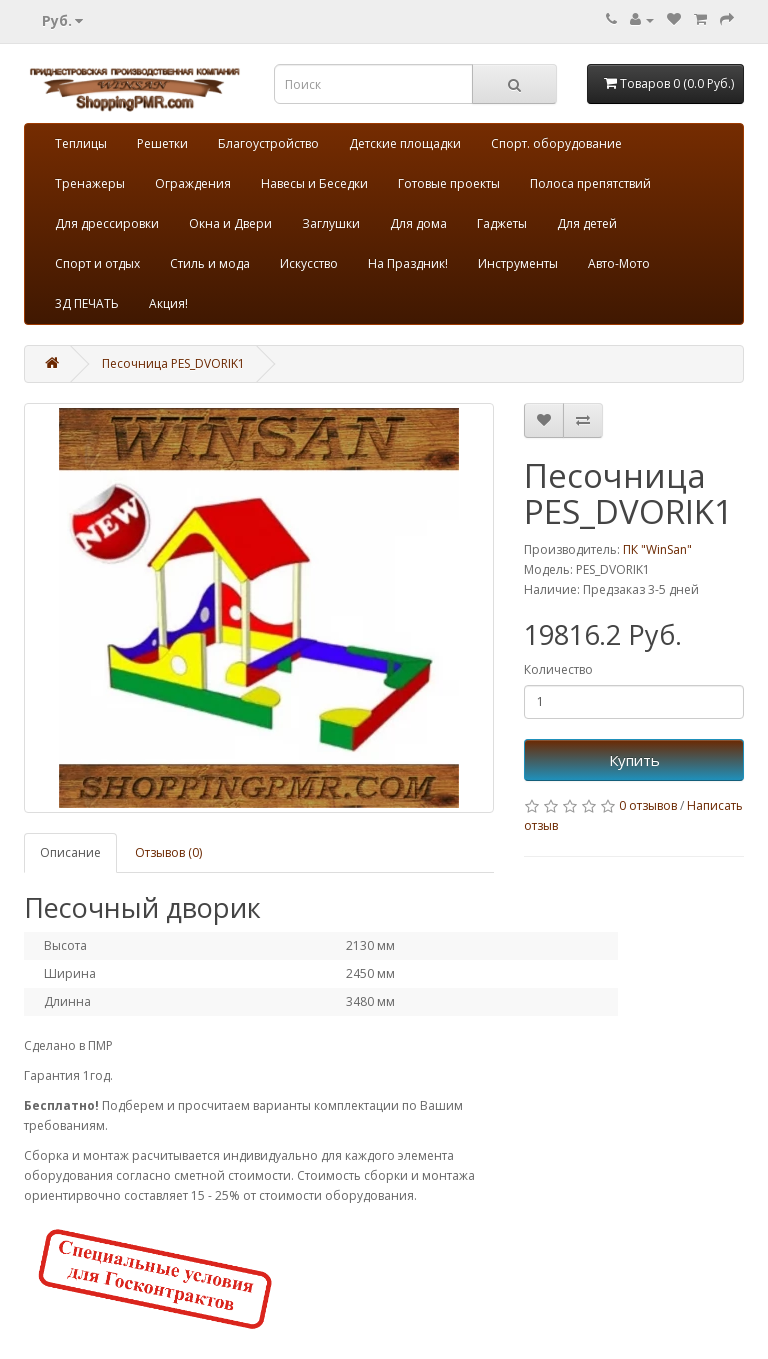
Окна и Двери (230, 223)
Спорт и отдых (97, 263)
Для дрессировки (107, 223)
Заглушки (331, 223)
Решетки (162, 143)
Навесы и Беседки (314, 183)
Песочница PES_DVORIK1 (173, 363)
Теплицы (81, 143)
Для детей (587, 223)
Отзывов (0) (168, 852)
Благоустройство (268, 143)
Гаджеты (502, 223)
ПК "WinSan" (657, 549)
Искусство (309, 263)
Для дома (418, 223)
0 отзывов (648, 805)
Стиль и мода (210, 263)
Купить (634, 760)
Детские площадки (405, 143)
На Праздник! (408, 263)
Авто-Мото (619, 263)
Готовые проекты (449, 183)
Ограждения (193, 183)
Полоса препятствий (590, 183)
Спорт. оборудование (556, 143)
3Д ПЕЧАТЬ (87, 303)
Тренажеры (90, 183)
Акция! (168, 303)
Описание (70, 852)
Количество (558, 669)
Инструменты (518, 263)
